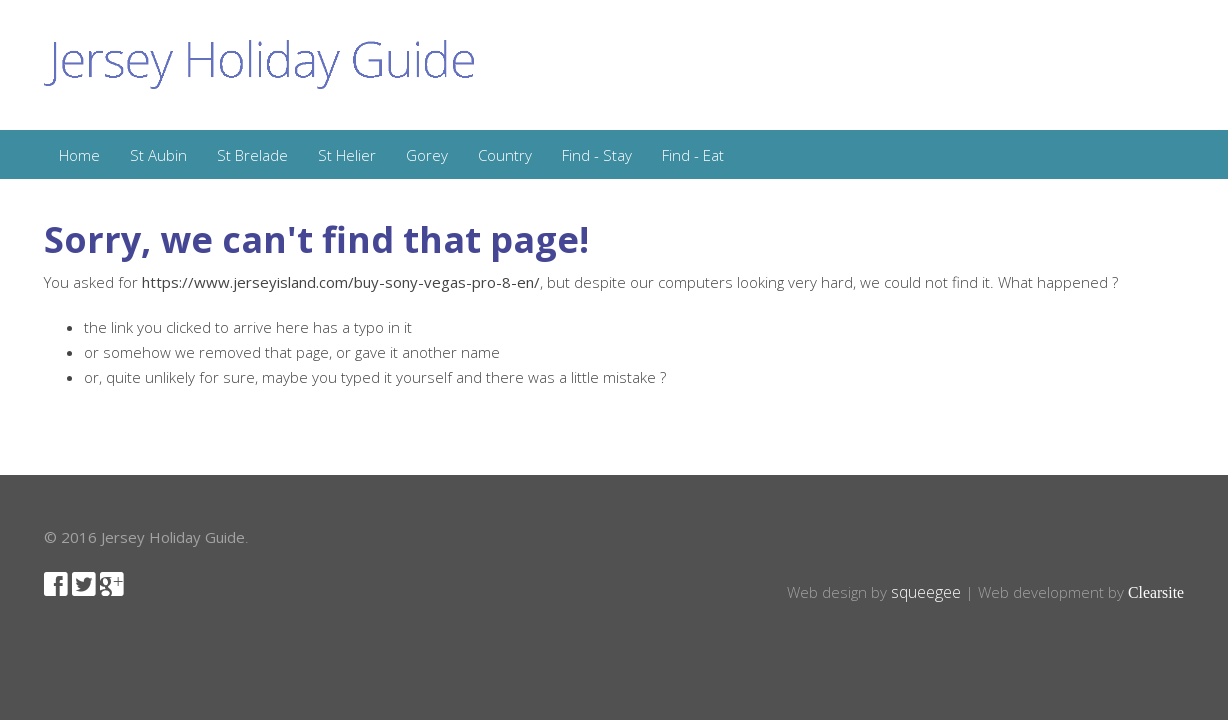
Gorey (427, 155)
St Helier (347, 155)
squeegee (926, 592)
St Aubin (158, 155)
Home (79, 155)
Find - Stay (597, 155)
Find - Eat (693, 155)
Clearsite (1156, 592)
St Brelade (252, 155)
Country (505, 155)
